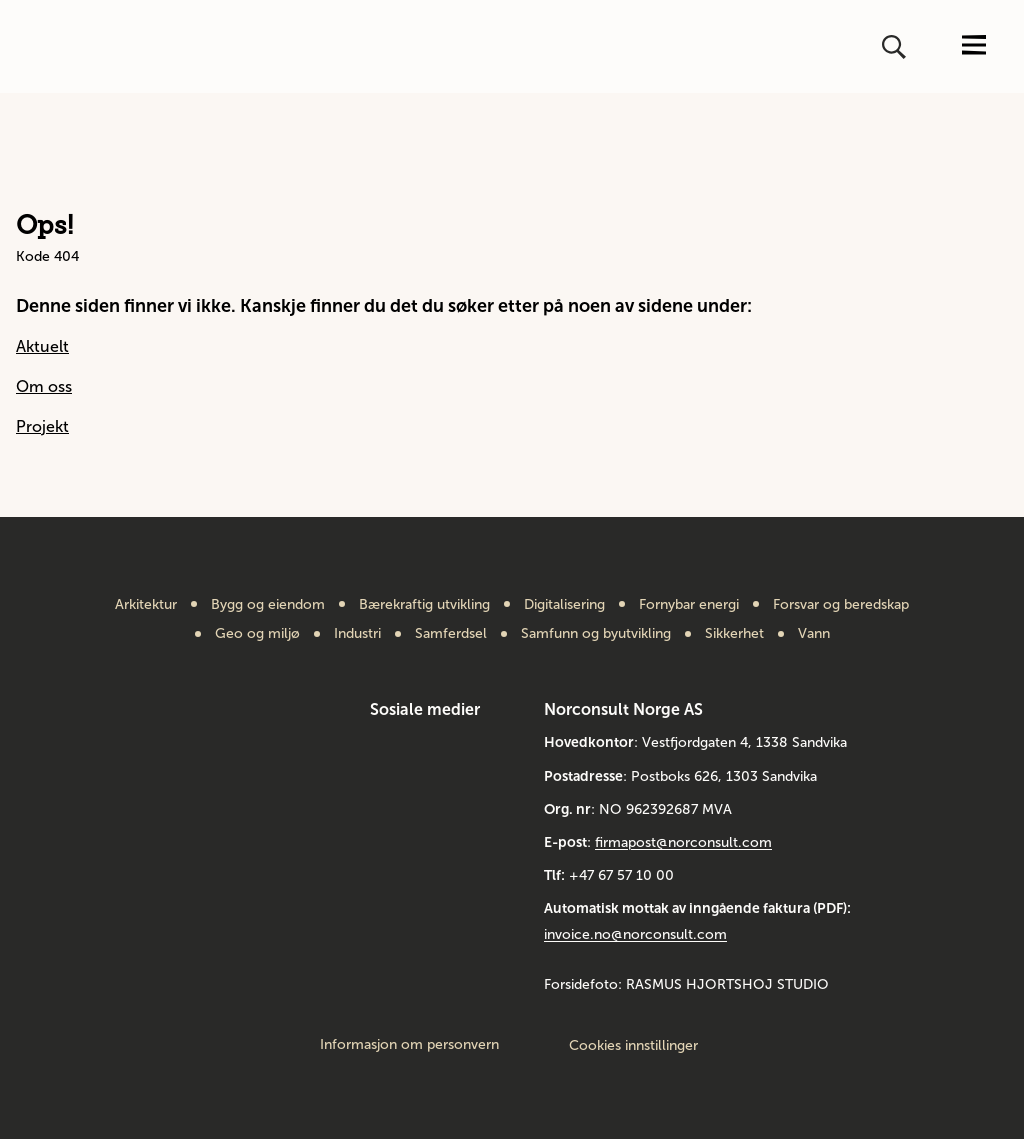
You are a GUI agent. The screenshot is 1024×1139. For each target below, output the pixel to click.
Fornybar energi (689, 605)
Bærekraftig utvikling (424, 605)
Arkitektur (146, 605)
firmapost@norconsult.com (683, 842)
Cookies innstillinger (633, 1045)
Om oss (44, 386)
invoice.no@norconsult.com (635, 934)
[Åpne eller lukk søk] (896, 47)
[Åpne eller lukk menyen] (974, 46)
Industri (357, 634)
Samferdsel (451, 634)
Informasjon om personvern (409, 1045)
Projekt (42, 426)
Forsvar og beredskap (841, 605)
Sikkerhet (734, 634)
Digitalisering (564, 605)
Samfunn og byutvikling (596, 634)
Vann (814, 634)
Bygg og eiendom (268, 605)
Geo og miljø (257, 634)
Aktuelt (42, 346)
